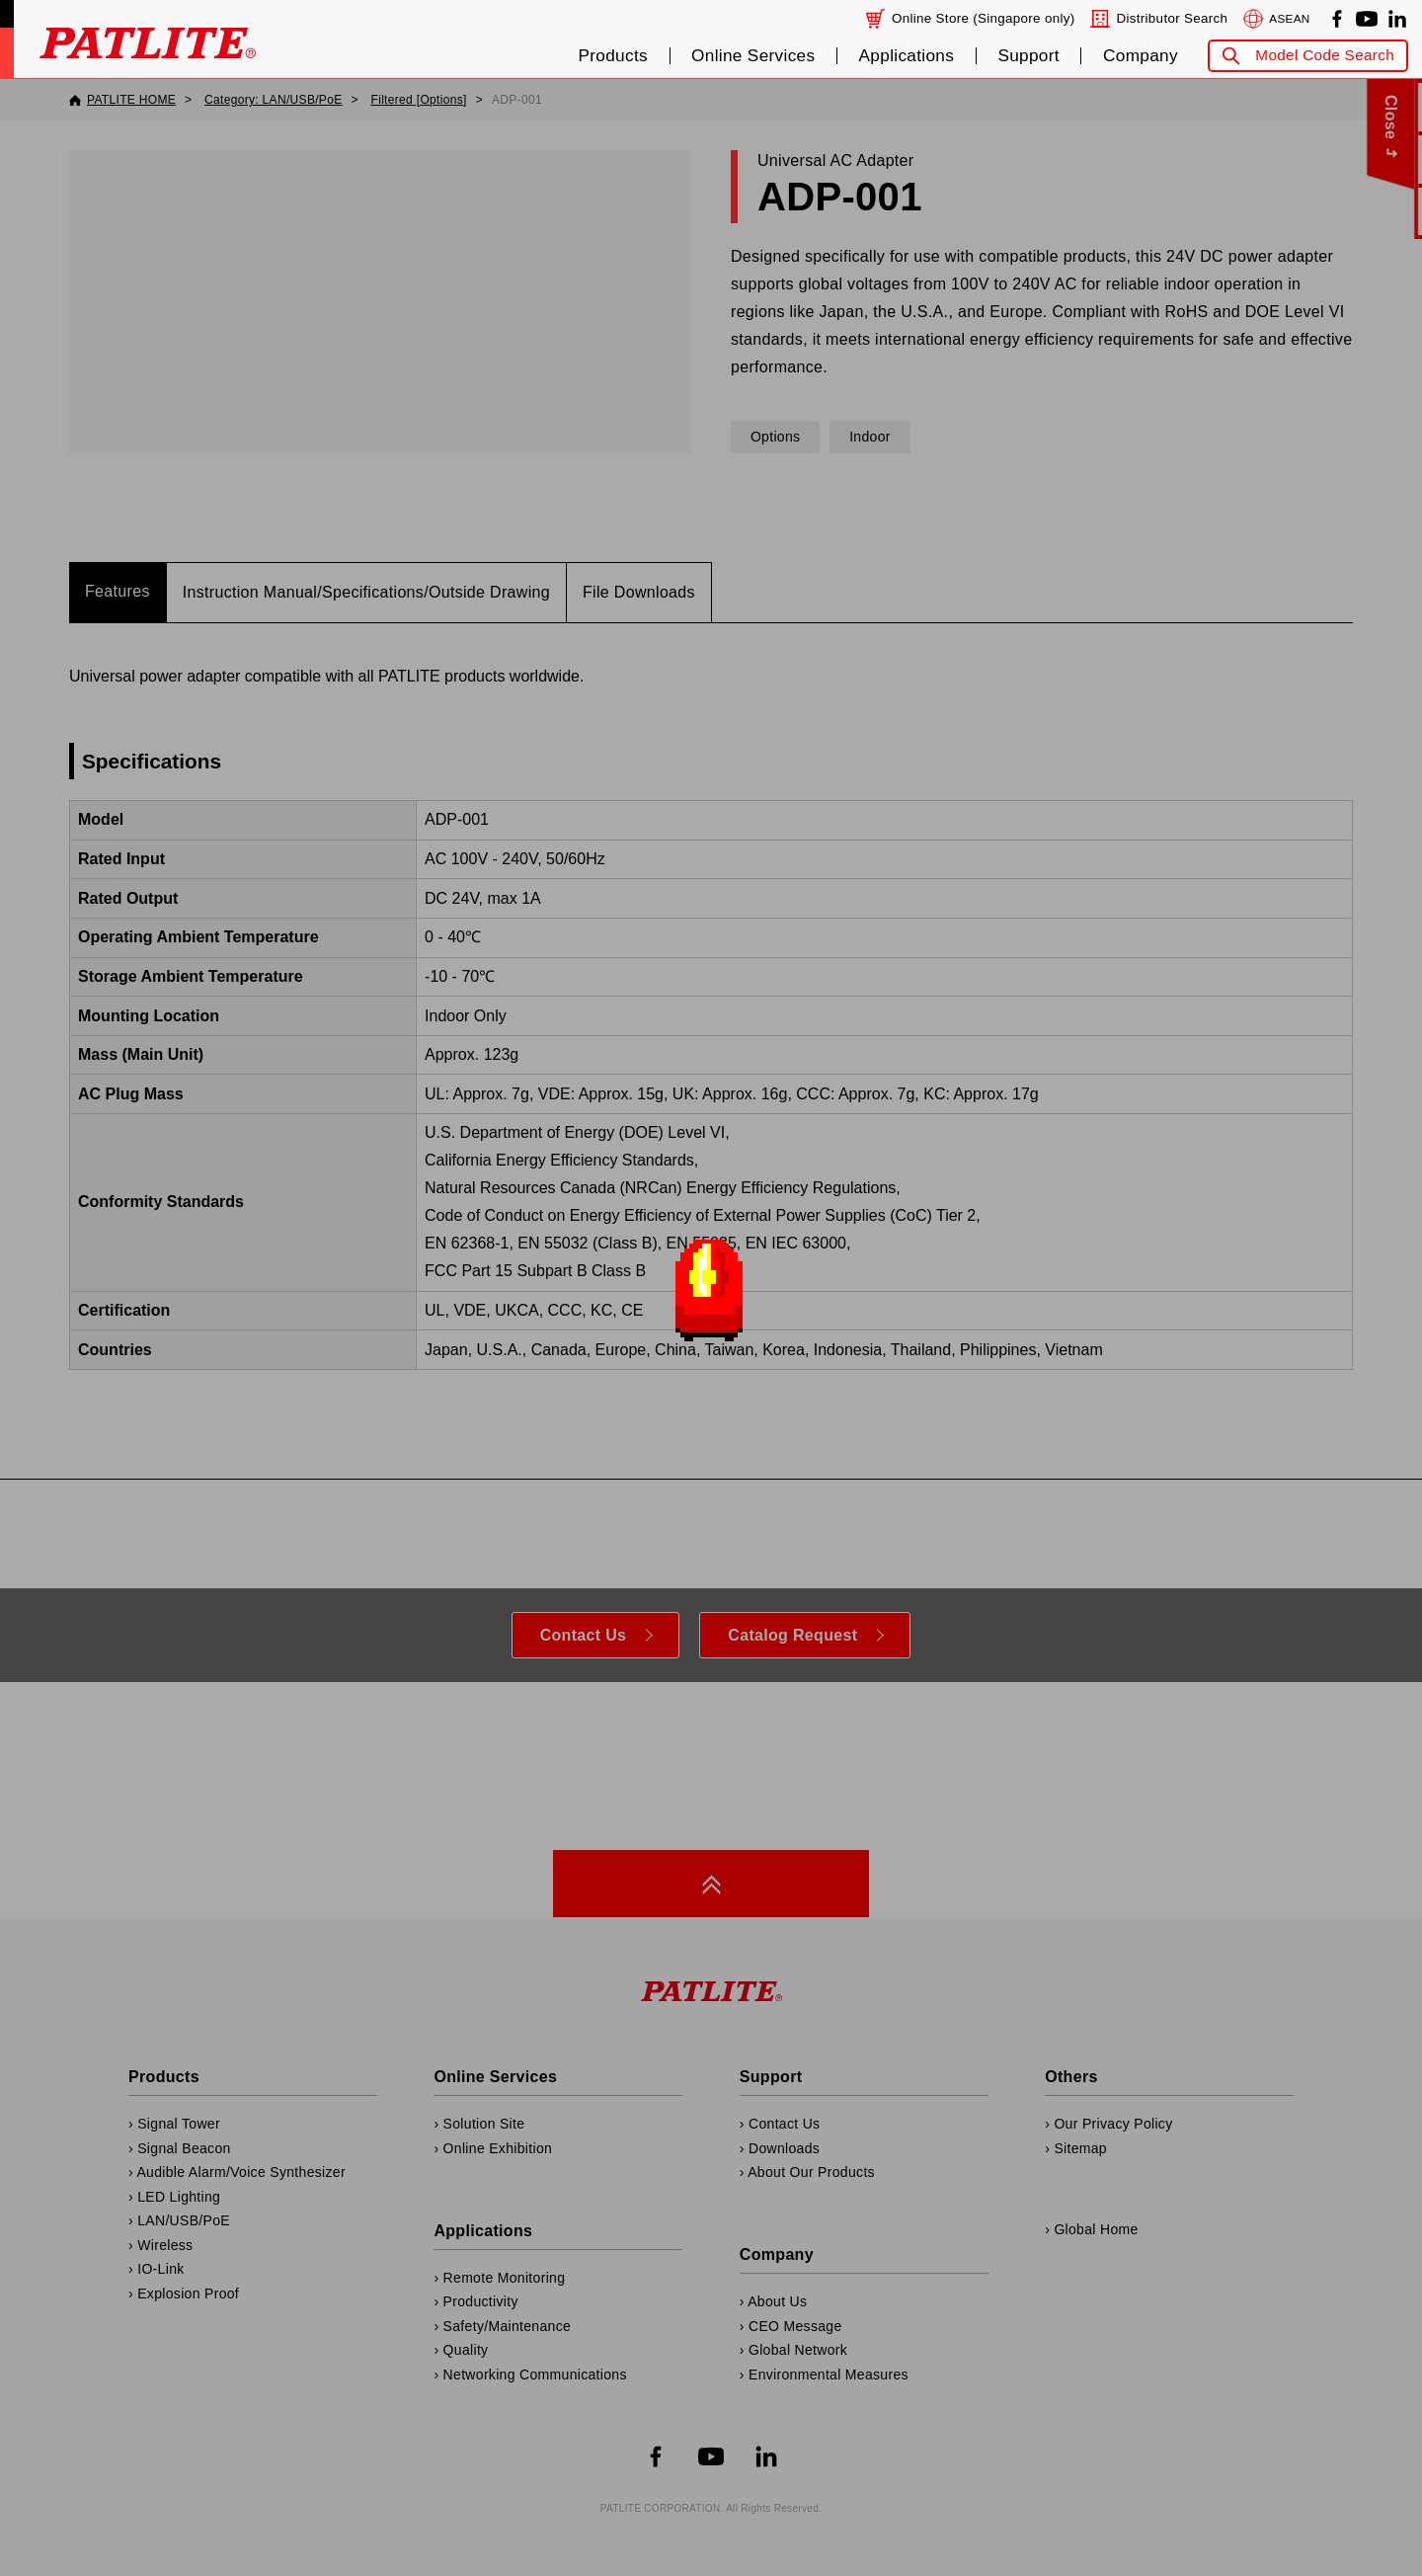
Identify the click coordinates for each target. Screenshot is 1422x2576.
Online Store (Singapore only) (983, 18)
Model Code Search (1324, 54)
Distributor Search (1171, 18)
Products (612, 55)
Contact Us (583, 1635)
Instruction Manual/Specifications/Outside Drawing (366, 592)
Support (1028, 55)
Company (1140, 55)
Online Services (753, 55)
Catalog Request (792, 1635)
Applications (907, 55)
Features (117, 591)
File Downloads (639, 592)
